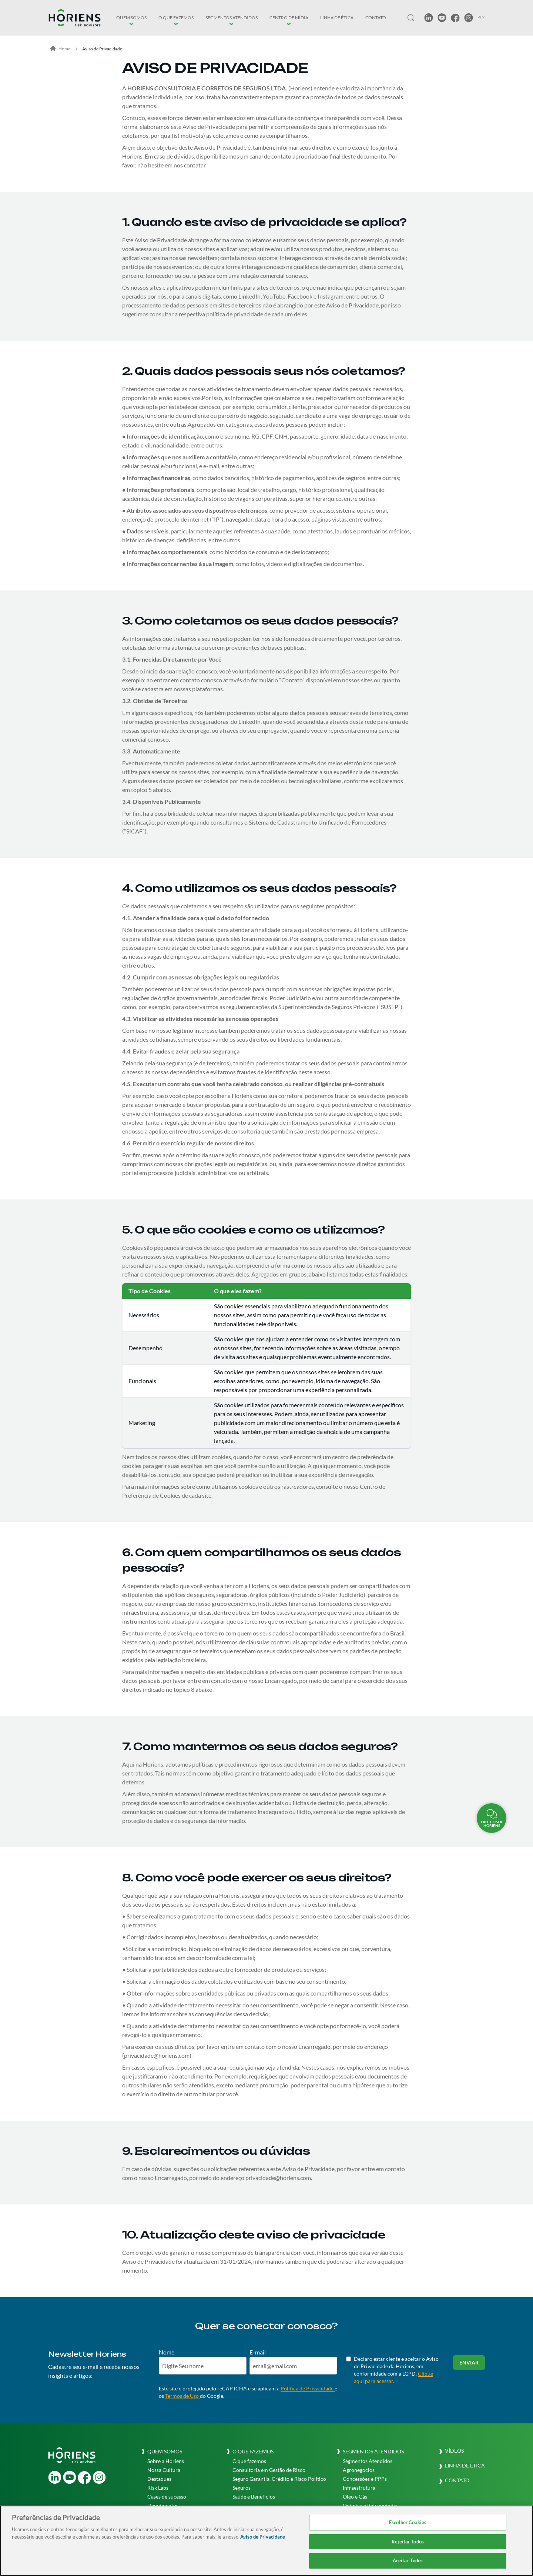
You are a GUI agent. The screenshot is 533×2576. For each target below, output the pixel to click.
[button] (131, 17)
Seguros (241, 2488)
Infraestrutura (359, 2488)
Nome (166, 2352)
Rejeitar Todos (408, 2542)
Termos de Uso (182, 2396)
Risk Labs (157, 2488)
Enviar (469, 2362)
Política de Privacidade (308, 2388)
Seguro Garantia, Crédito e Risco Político (279, 2479)
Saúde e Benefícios (253, 2496)
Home (60, 49)
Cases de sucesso (166, 2496)
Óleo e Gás (355, 2496)
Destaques (159, 2479)
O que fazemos (249, 2461)
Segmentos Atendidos (367, 2461)
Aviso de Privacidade (102, 48)
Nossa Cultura (163, 2470)
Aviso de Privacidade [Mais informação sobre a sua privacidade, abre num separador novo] (262, 2537)
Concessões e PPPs (365, 2479)
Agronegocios (359, 2470)
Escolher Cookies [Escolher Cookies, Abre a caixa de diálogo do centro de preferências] (407, 2522)
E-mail (257, 2352)
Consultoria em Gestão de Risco (268, 2470)
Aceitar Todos (408, 2560)
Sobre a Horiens (165, 2461)
